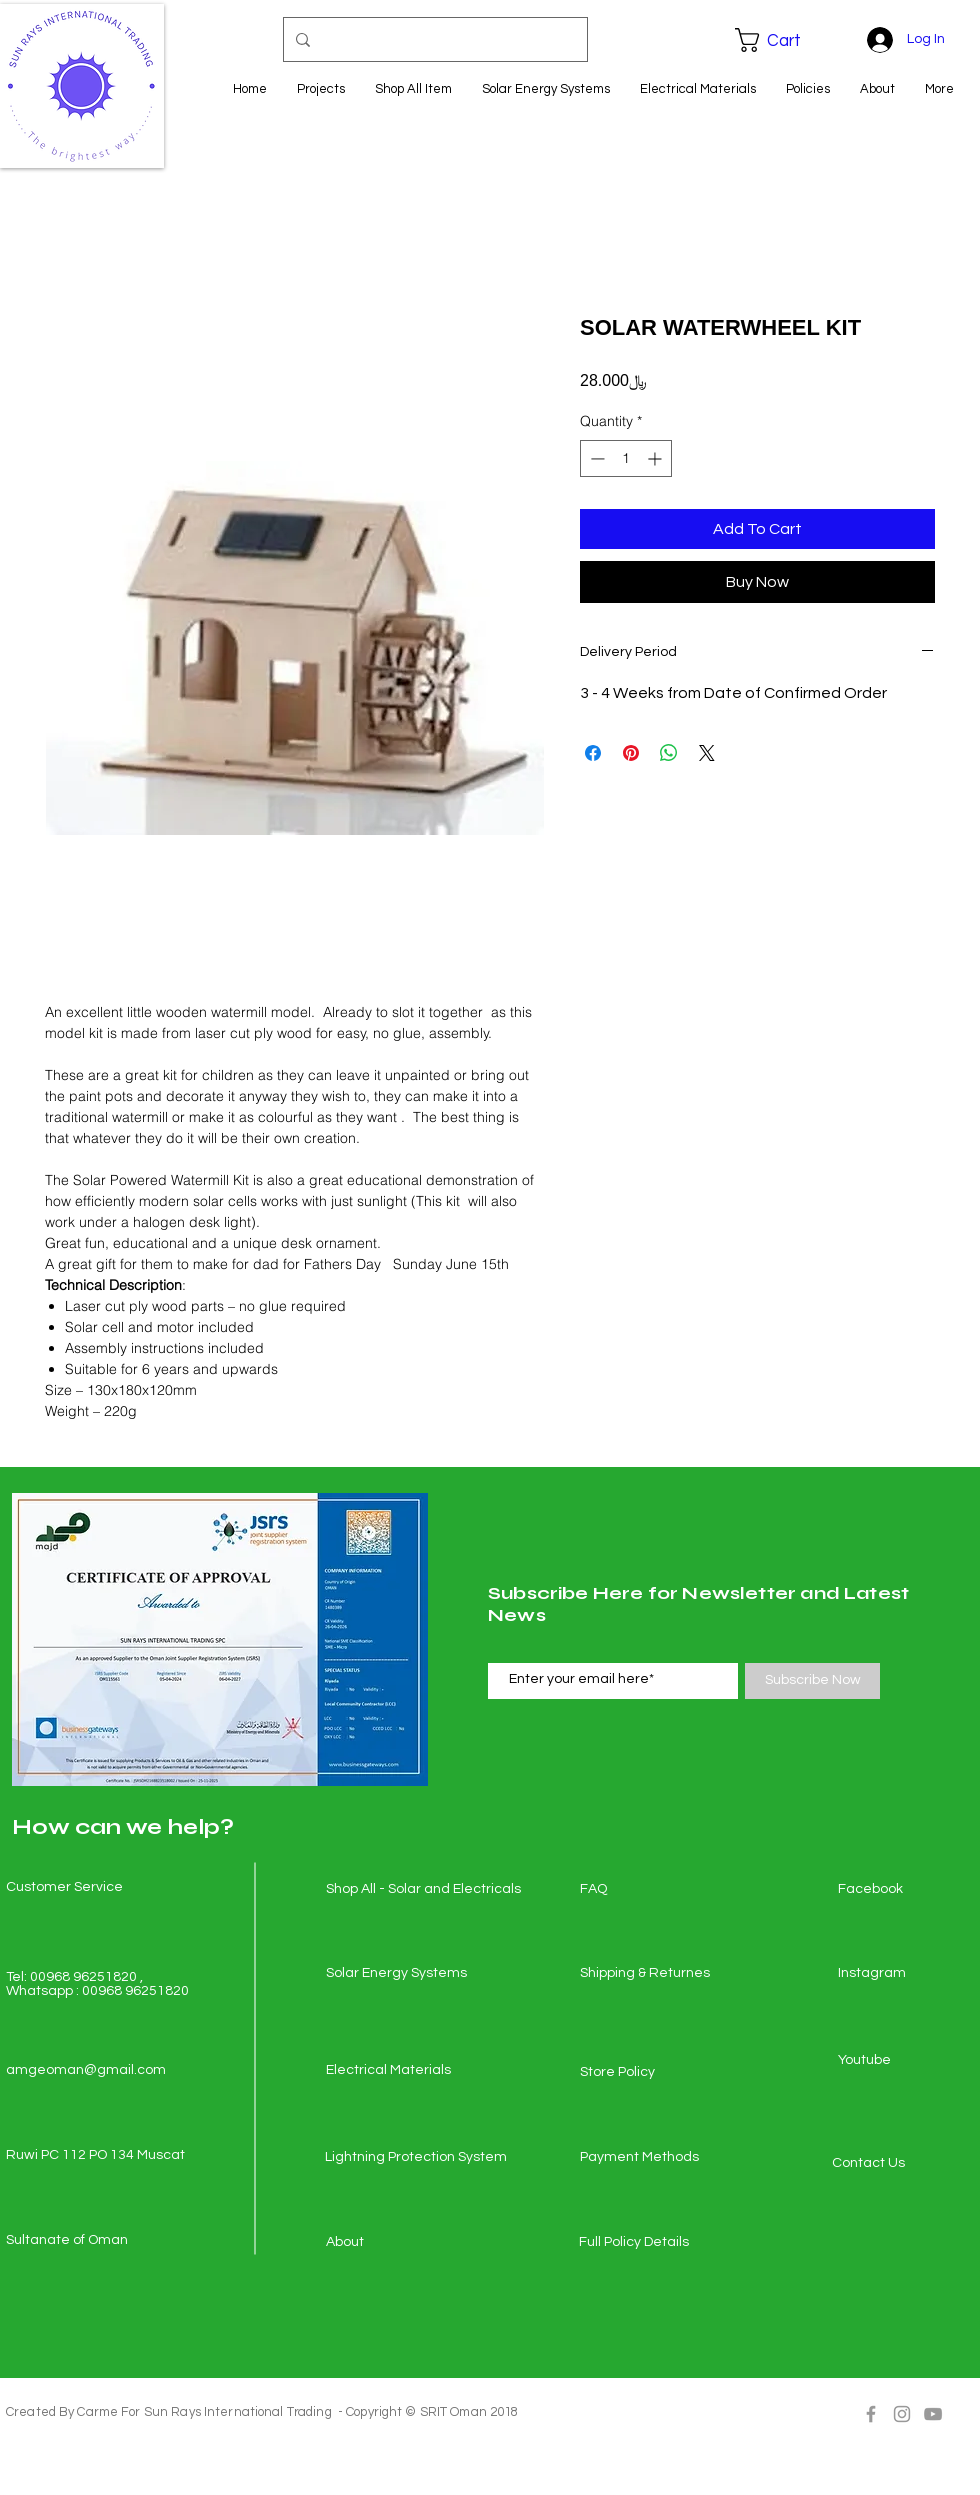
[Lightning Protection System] (416, 2158)
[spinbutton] (626, 458)
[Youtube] (909, 2061)
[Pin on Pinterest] (631, 753)
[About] (397, 2243)
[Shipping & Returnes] (651, 1974)
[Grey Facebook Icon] (871, 2414)
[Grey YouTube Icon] (933, 2414)
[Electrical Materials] (397, 2071)
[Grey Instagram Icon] (902, 2414)
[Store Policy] (651, 2073)
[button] (782, 40)
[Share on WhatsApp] (669, 753)
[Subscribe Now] (812, 1681)
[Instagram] (909, 1974)
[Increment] (656, 458)
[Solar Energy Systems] (397, 1974)
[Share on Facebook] (593, 753)
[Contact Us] (903, 2164)
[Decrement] (595, 458)
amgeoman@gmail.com (86, 2070)
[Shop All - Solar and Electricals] (423, 1890)
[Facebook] (909, 1890)
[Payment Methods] (651, 2158)
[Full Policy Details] (650, 2243)
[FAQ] (651, 1890)
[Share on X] (707, 753)
